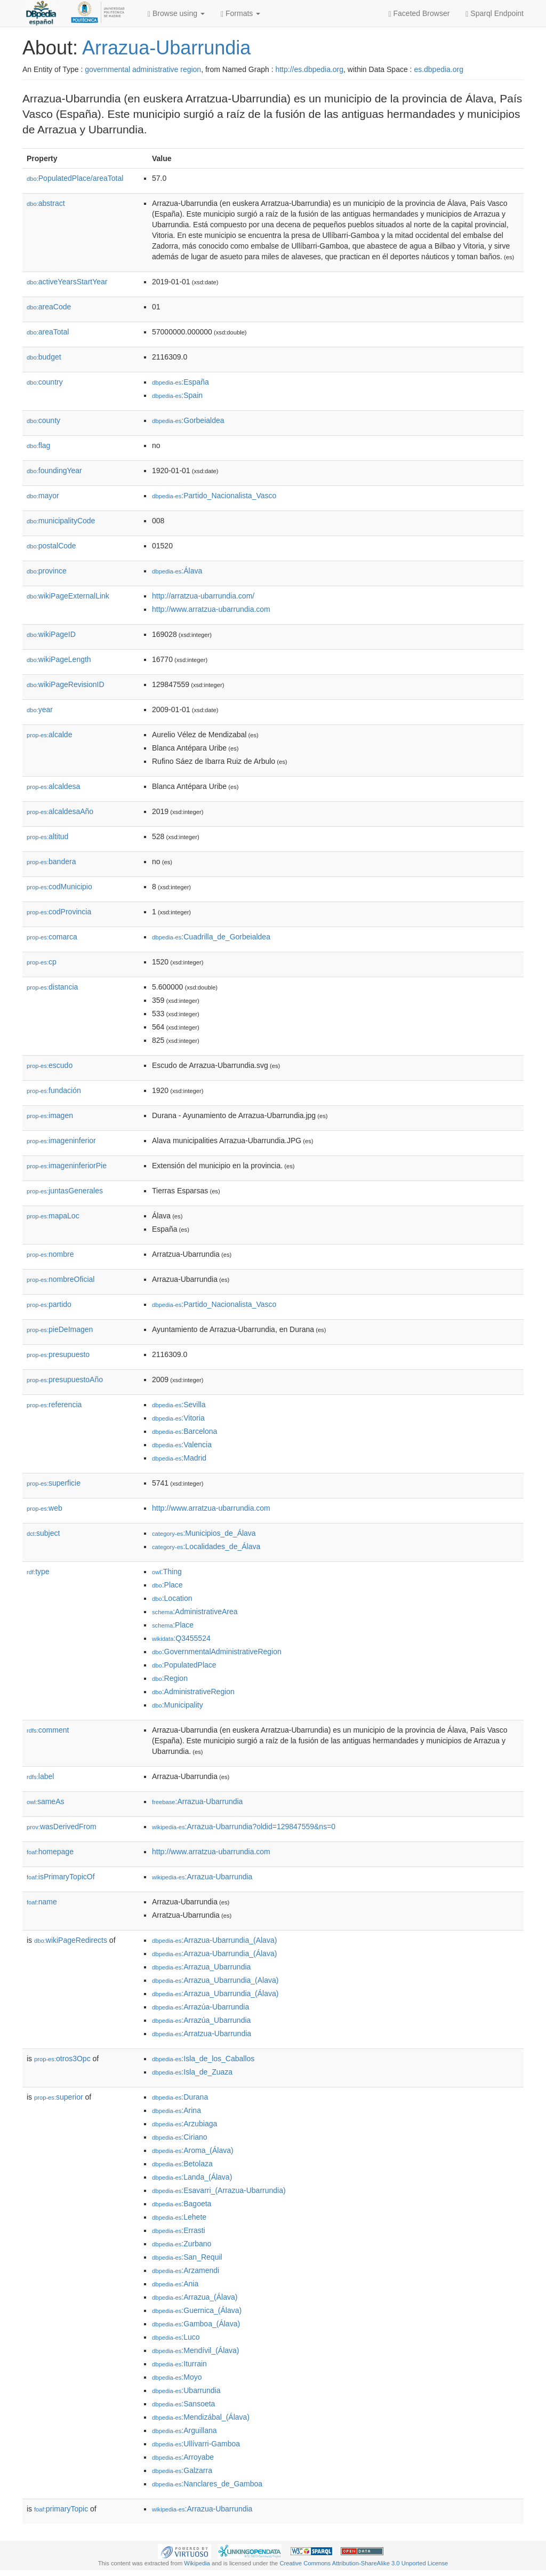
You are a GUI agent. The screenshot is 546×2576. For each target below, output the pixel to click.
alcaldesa (53, 786)
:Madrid (179, 1458)
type (38, 1571)
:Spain (177, 395)
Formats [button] (240, 13)
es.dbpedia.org (438, 69)
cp (42, 962)
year (40, 709)
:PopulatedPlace (184, 1665)
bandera (51, 861)
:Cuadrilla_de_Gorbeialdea (211, 936)
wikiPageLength (59, 659)
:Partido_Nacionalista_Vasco (214, 495)
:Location (172, 1598)
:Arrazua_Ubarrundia (201, 1967)
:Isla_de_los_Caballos (203, 2058)
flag (38, 445)
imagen (50, 1115)
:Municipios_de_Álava (204, 1533)
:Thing (167, 1571)
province (47, 571)
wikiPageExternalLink (68, 596)
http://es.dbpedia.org (309, 69)
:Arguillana (184, 2430)
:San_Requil (187, 2257)
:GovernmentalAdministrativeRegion (217, 1651)
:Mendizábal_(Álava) (201, 2417)
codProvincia (59, 911)
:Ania (175, 2283)
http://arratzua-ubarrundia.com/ (203, 596)
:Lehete (179, 2217)
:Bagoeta (181, 2203)
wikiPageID (51, 634)
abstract (46, 203)
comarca (52, 936)
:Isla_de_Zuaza (192, 2072)
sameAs (45, 1801)
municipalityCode (61, 520)
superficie (54, 1483)
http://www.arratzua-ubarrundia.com (211, 609)
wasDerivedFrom (62, 1826)
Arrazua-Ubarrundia (166, 48)
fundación (54, 1090)
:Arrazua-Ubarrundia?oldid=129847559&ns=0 (243, 1826)
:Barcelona (184, 1431)
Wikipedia (197, 2563)
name (42, 1901)
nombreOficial (60, 1279)
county (43, 420)
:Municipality (177, 1705)
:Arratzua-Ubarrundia (201, 2033)
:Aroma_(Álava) (193, 2150)
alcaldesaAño (60, 811)
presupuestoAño (65, 1379)
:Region (170, 1678)
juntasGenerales (65, 1190)
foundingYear (54, 470)
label (40, 1776)
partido (49, 1304)
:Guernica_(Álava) (197, 2310)
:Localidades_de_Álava (206, 1546)
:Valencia (182, 1444)
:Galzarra (182, 2470)
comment (48, 1730)
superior (58, 2097)
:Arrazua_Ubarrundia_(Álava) (215, 1993)
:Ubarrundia (186, 2390)
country (45, 382)
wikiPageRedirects (70, 1940)
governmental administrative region (143, 69)
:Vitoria (178, 1418)
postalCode (51, 545)
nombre (50, 1254)
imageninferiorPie (67, 1165)
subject (43, 1533)
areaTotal (48, 332)
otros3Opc (62, 2058)
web (44, 1508)
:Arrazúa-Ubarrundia (200, 2007)
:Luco (176, 2337)
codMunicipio (59, 886)
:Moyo (177, 2377)
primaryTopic (61, 2509)
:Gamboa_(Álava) (196, 2323)
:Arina (176, 2110)
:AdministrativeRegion (193, 1691)
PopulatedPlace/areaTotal (75, 178)
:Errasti (178, 2230)
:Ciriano (179, 2137)
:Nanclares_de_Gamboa (207, 2483)
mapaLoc (53, 1215)
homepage (50, 1851)
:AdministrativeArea (195, 1611)
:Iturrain (179, 2363)
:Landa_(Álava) (192, 2177)
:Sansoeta (183, 2403)
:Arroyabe (183, 2457)
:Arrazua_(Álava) (194, 2297)
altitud (47, 836)
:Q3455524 (181, 1638)
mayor (43, 495)
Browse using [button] (176, 13)
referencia (54, 1404)
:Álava (177, 571)
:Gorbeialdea (188, 420)
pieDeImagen (60, 1329)
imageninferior (61, 1140)
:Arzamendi (185, 2270)
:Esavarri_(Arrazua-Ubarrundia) (219, 2190)
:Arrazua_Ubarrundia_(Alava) (215, 1980)
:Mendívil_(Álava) (195, 2350)
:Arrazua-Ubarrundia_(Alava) (214, 1940)
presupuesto (58, 1354)
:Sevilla (179, 1404)
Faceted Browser (419, 13)
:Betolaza (182, 2163)
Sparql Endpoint (494, 13)
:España (180, 382)
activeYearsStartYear (67, 281)
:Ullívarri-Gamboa (196, 2443)
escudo (50, 1065)
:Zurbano (181, 2243)
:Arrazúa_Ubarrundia (201, 2020)
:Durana (180, 2097)
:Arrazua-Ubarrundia (197, 1801)
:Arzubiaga (184, 2123)
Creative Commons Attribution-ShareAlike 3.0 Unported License (363, 2563)
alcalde (49, 734)
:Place (167, 1585)
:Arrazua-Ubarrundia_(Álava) (214, 1953)
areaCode (49, 306)
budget (44, 357)
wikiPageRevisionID (66, 684)
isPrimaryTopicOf (61, 1876)
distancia (52, 987)
